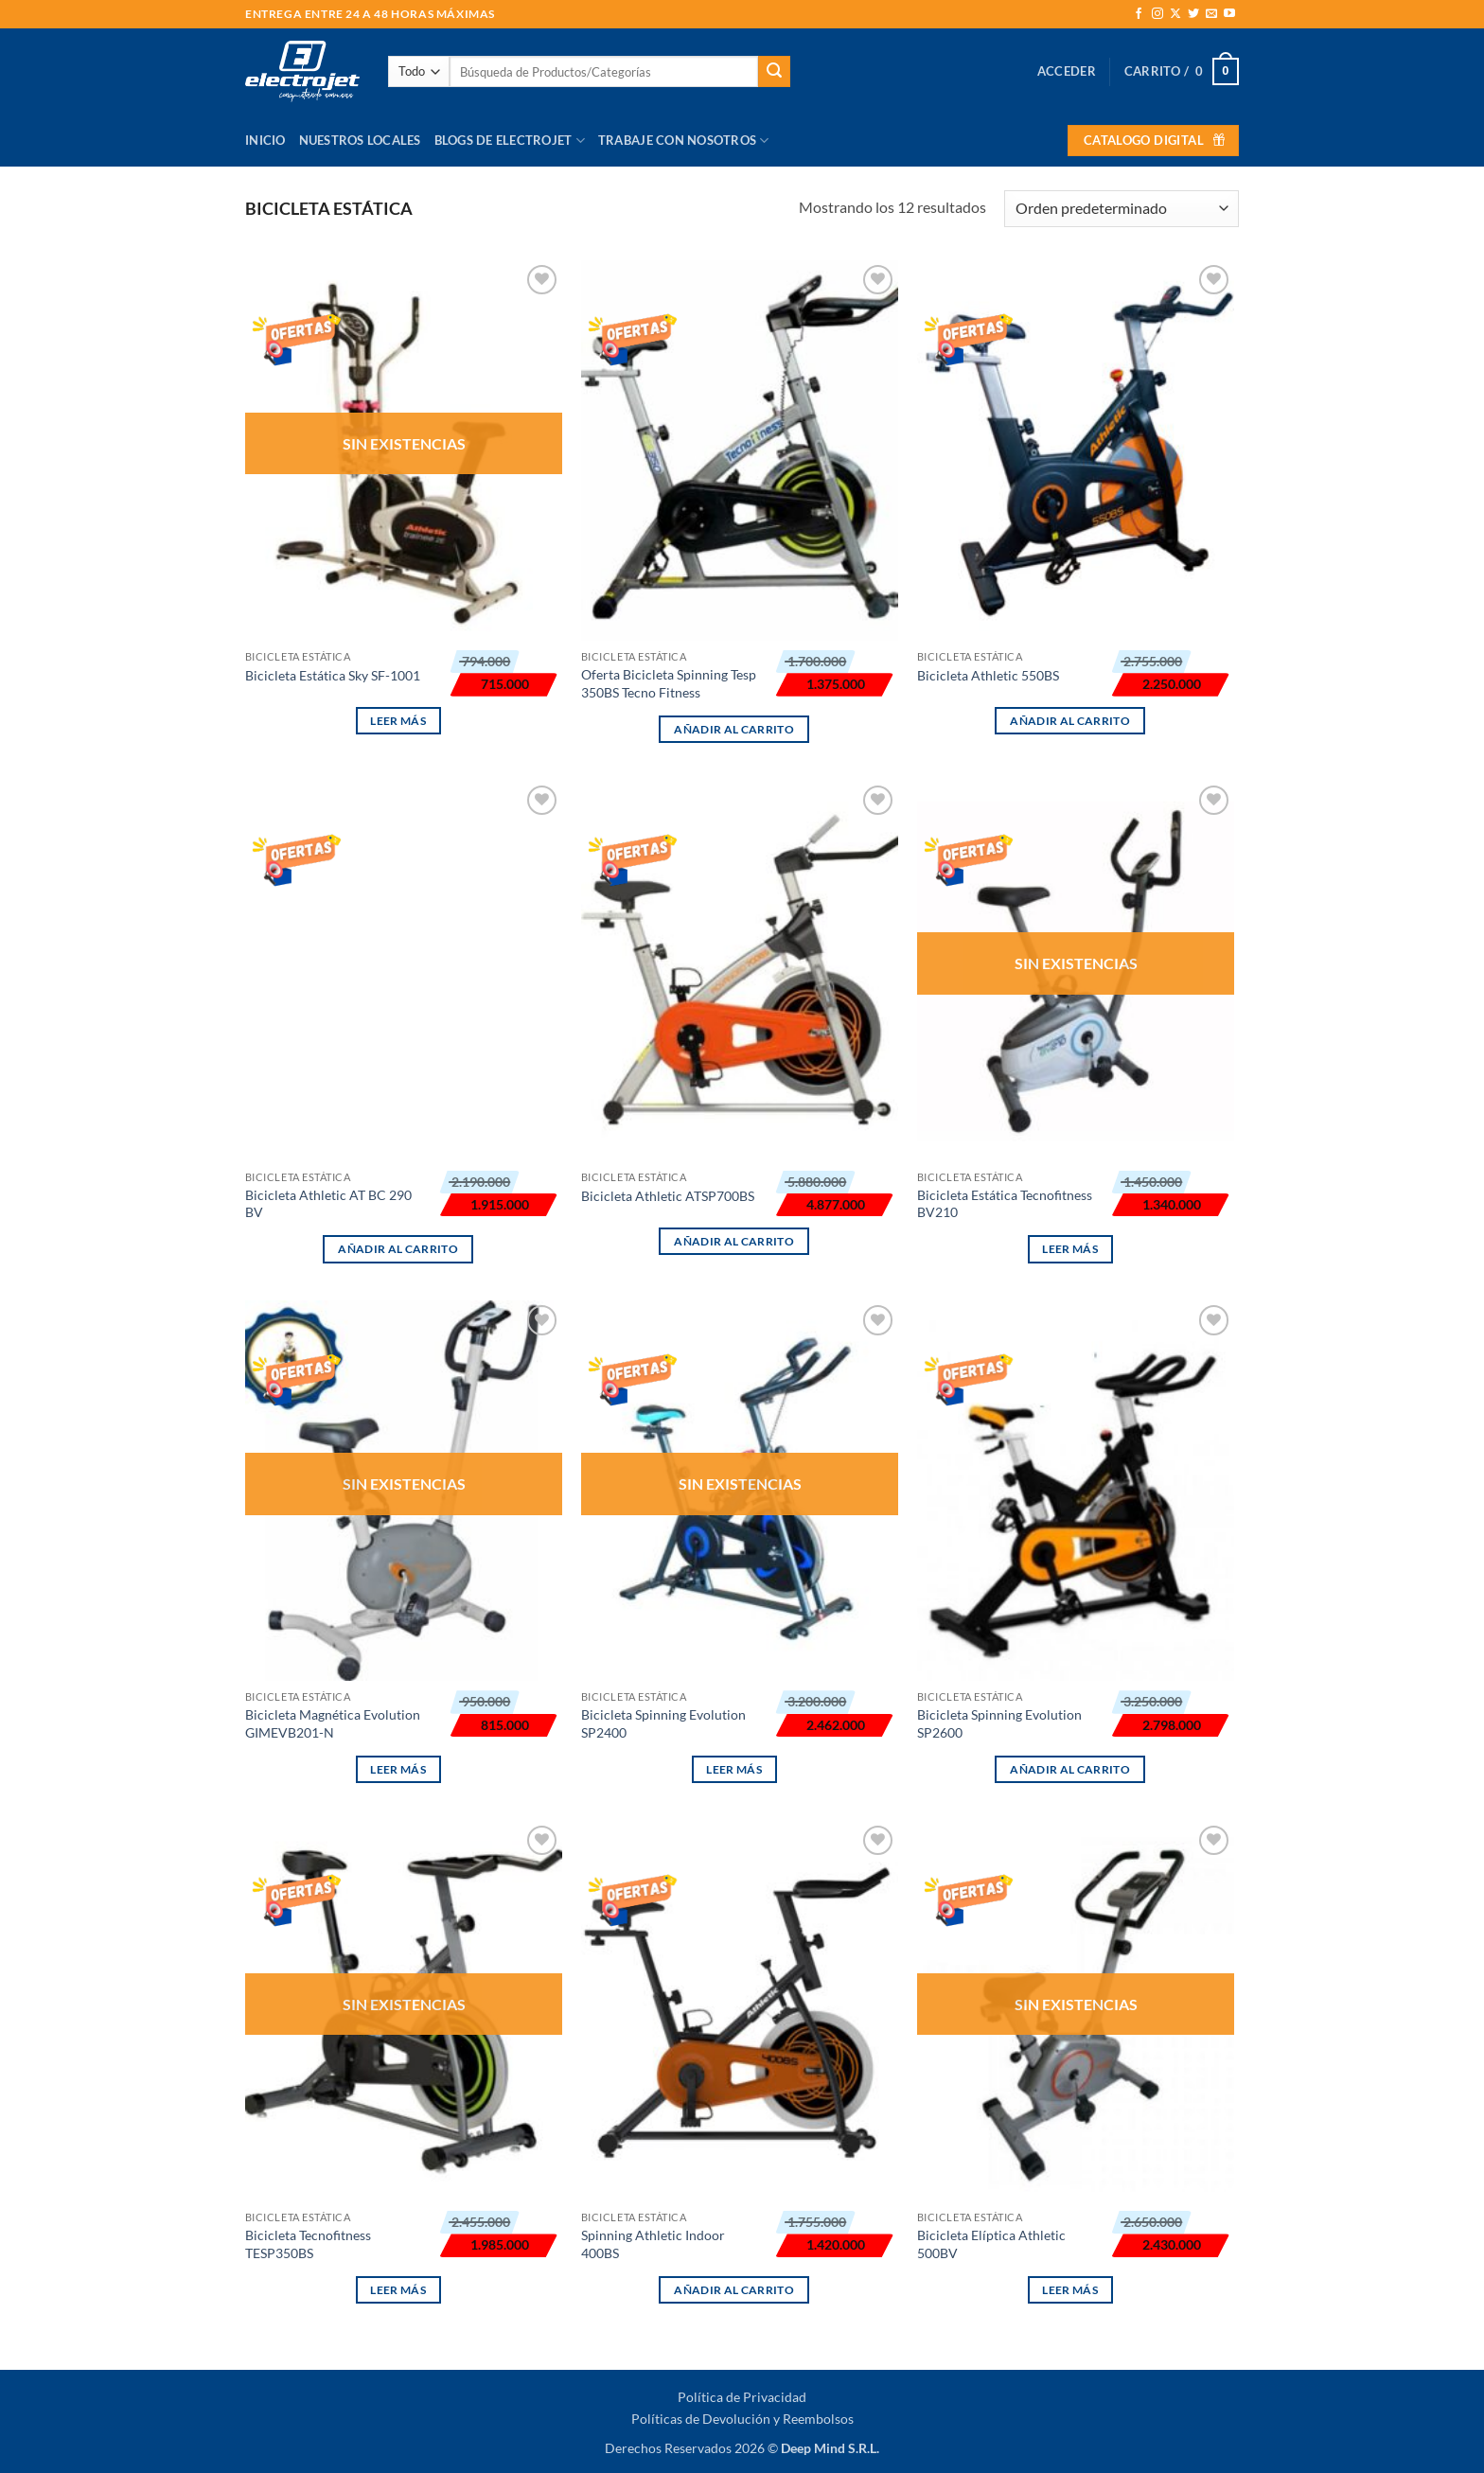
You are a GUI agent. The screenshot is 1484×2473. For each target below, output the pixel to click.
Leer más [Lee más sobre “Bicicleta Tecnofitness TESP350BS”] (398, 2290)
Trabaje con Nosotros (683, 141)
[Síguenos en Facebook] (1138, 14)
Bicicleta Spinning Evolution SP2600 (999, 1723)
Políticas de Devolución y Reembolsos (742, 2419)
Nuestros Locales (360, 140)
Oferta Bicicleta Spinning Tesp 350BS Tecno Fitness (668, 683)
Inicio (265, 140)
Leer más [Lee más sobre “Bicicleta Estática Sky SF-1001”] (398, 721)
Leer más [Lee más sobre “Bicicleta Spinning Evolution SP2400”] (734, 1769)
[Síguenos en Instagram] (1157, 14)
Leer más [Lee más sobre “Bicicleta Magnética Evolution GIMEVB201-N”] (398, 1769)
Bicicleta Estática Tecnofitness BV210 (1004, 1204)
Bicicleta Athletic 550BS (988, 675)
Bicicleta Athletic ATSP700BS (667, 1196)
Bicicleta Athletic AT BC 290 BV (328, 1204)
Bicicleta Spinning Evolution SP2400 (663, 1723)
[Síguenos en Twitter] (1193, 14)
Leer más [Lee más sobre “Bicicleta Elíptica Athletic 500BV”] (1070, 2290)
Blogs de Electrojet (509, 141)
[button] (1066, 71)
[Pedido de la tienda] (1121, 208)
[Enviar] (774, 72)
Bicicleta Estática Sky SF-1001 (332, 675)
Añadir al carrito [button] (734, 729)
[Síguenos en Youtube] (1229, 14)
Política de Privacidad (742, 2397)
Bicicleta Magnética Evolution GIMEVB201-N (332, 1723)
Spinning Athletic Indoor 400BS (653, 2244)
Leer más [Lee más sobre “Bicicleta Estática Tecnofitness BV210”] (1070, 1249)
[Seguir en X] (1175, 14)
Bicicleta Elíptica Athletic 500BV (991, 2244)
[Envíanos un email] (1211, 14)
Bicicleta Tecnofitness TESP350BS (308, 2244)
